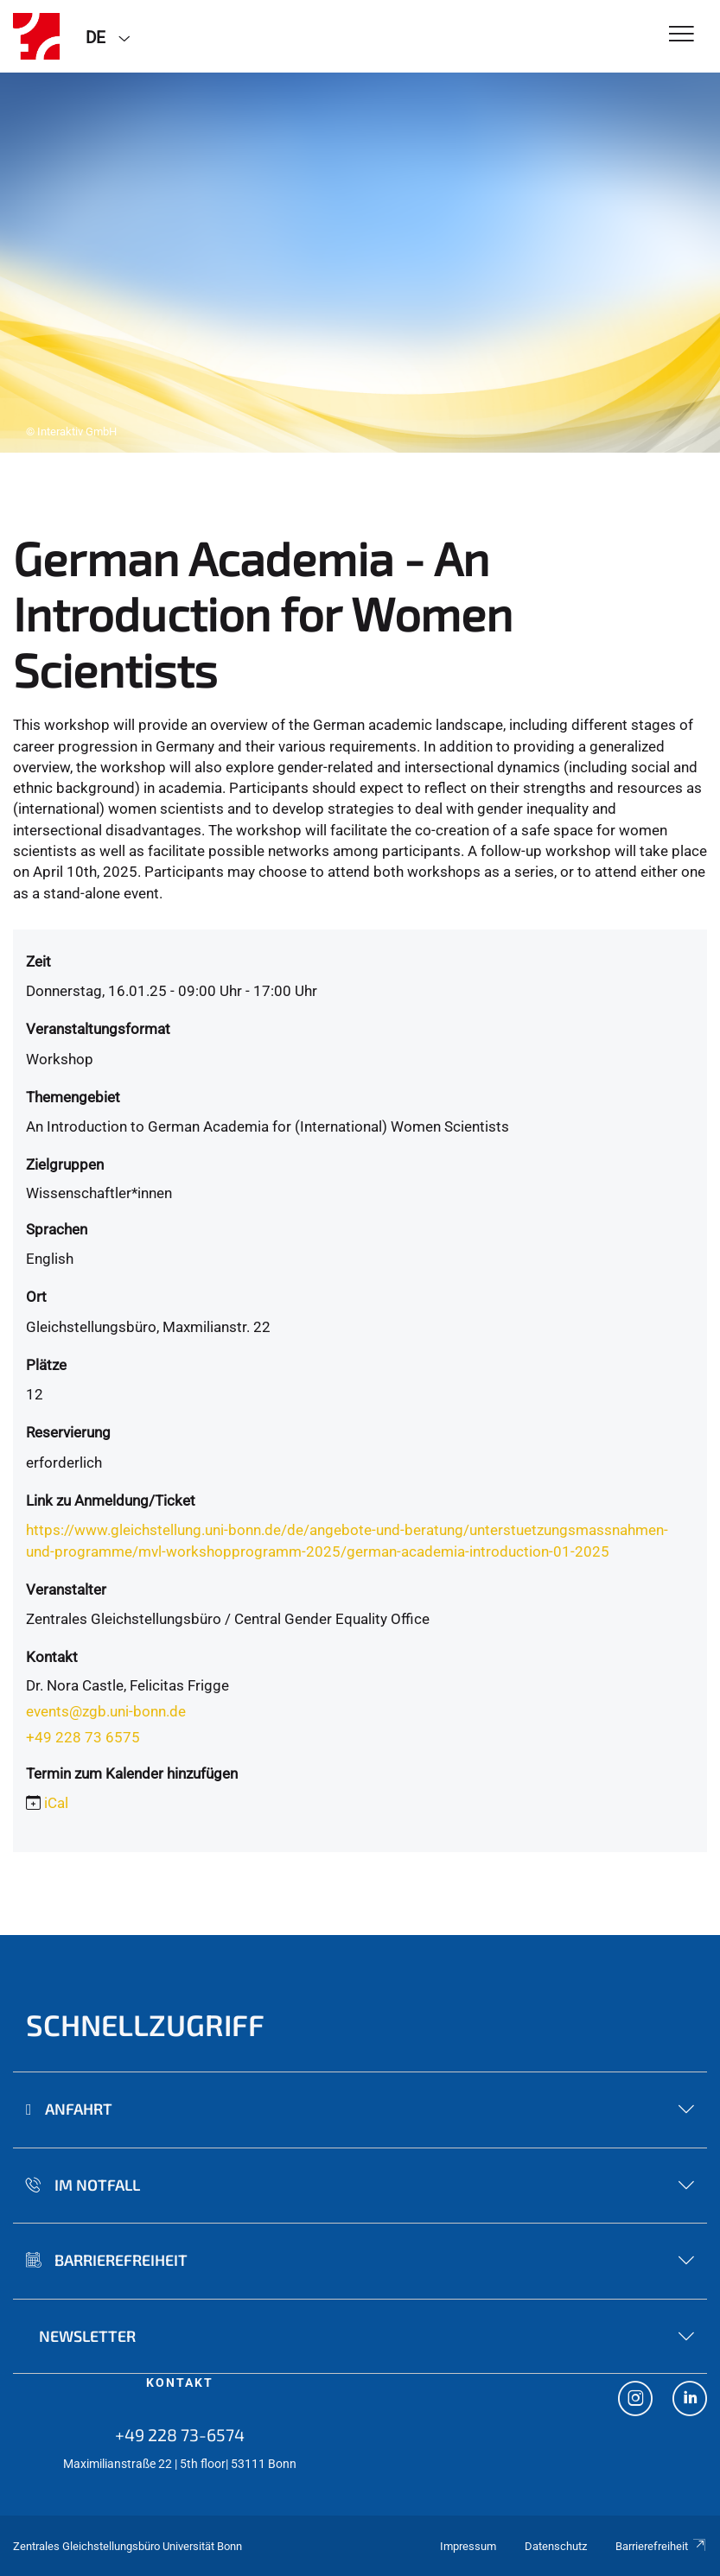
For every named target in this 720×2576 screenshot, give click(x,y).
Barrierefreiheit (661, 2546)
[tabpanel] (360, 263)
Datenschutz (556, 2546)
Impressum (468, 2546)
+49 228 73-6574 (180, 2434)
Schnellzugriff (145, 2024)
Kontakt (179, 2382)
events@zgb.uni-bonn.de (106, 1711)
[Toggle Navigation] (681, 35)
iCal (56, 1802)
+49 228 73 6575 (83, 1737)
